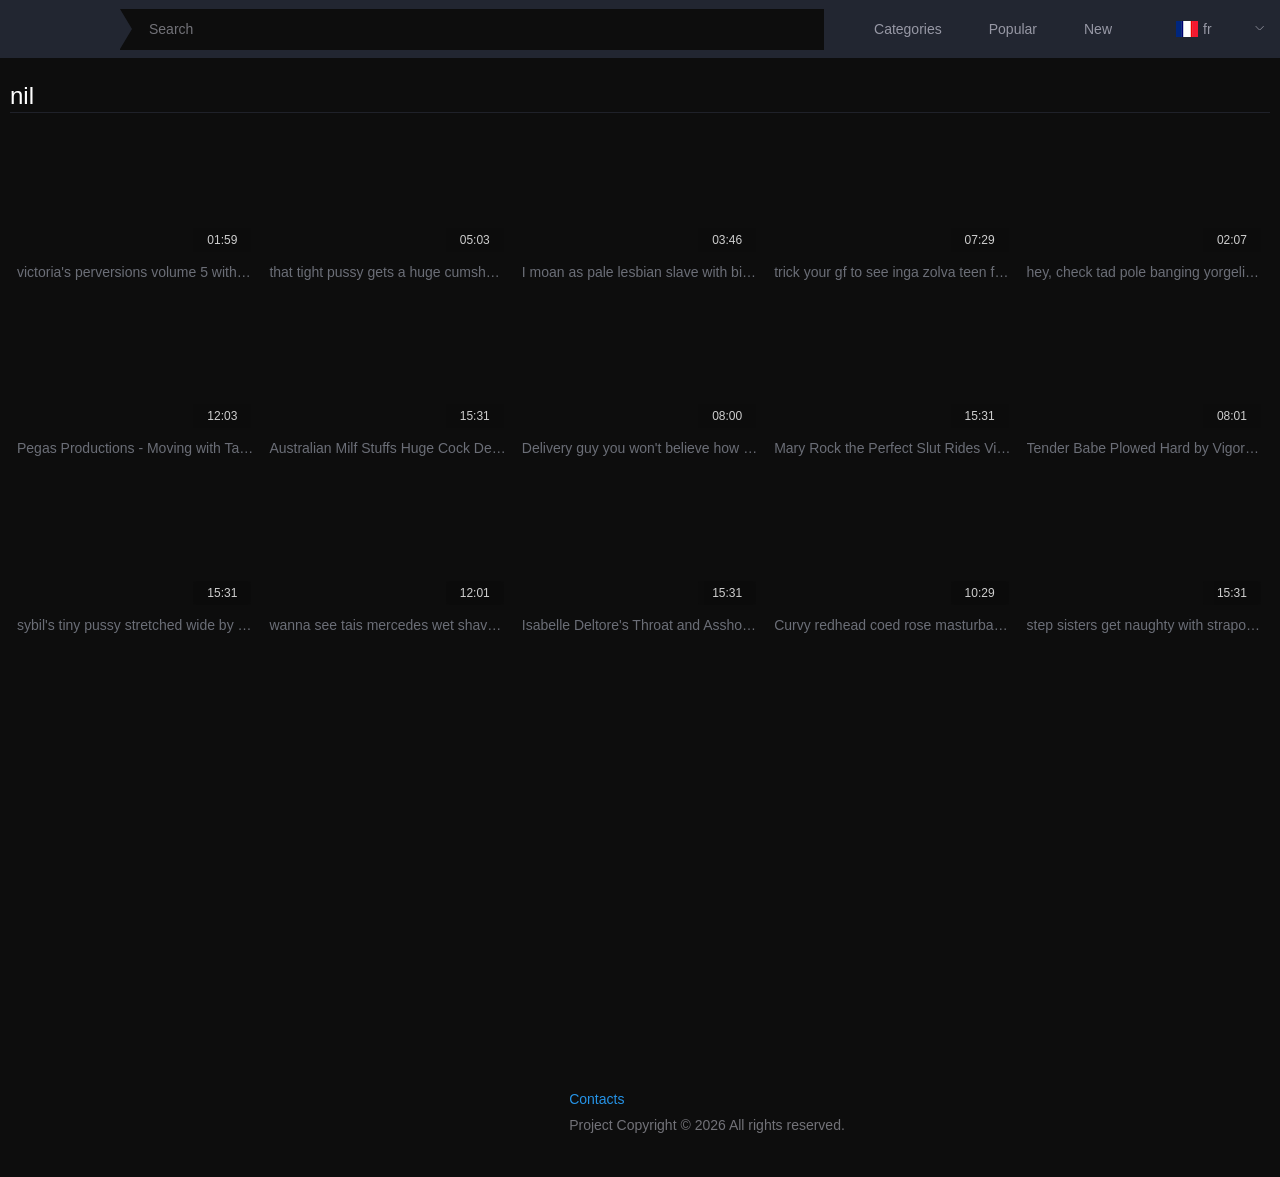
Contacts (596, 1099)
